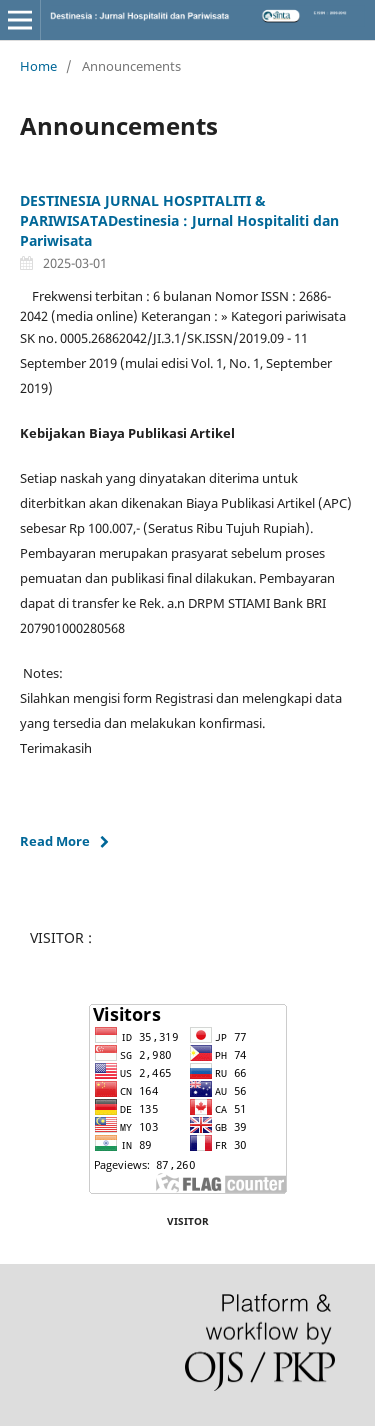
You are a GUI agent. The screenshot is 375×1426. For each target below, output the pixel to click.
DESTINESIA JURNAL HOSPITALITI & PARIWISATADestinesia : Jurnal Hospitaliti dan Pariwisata (179, 220)
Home (38, 66)
